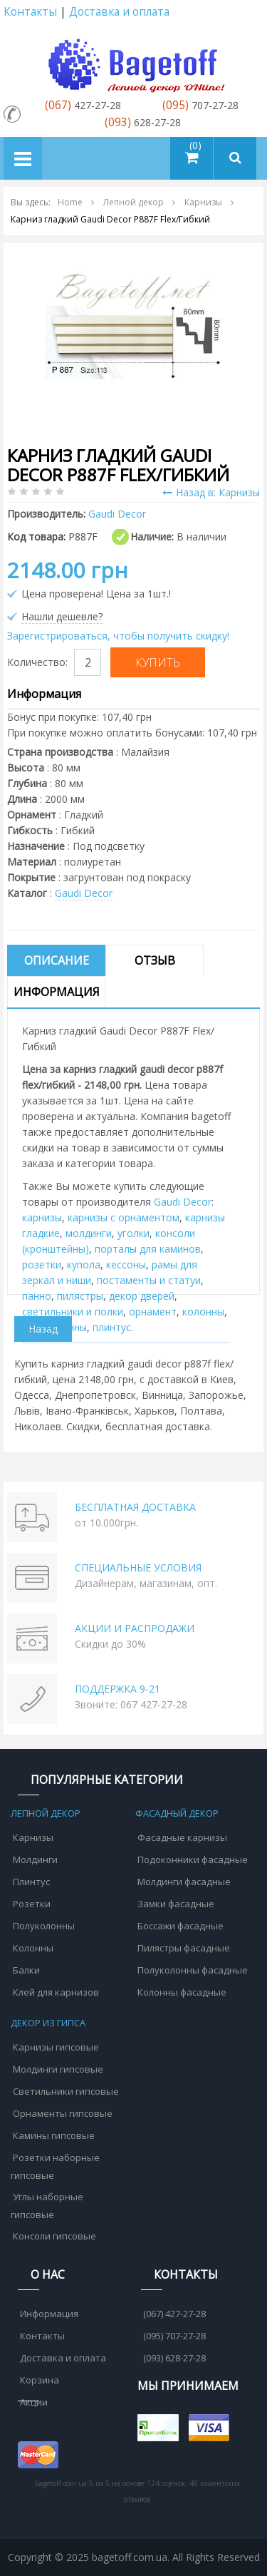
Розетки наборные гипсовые (55, 2166)
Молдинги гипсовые (58, 2069)
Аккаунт (248, 12)
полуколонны (54, 1327)
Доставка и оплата (119, 11)
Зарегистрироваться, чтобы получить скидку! (118, 635)
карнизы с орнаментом (123, 1217)
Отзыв (155, 960)
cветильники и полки (72, 1311)
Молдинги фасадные (184, 1881)
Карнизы (33, 1837)
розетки (41, 1264)
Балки (26, 1970)
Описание (56, 960)
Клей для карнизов (56, 1992)
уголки (133, 1233)
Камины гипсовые (54, 2135)
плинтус (112, 1327)
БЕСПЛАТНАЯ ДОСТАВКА (135, 1507)
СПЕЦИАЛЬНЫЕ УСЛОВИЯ (138, 1567)
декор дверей (141, 1296)
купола (83, 1264)
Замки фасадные (175, 1903)
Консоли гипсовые (54, 2235)
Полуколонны (44, 1925)
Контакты (30, 11)
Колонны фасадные (181, 1992)
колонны (203, 1311)
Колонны (33, 1947)
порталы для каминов (148, 1249)
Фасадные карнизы (182, 1837)
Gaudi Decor (83, 893)
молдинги (89, 1233)
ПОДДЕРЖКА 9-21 (117, 1688)
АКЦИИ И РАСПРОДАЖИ (134, 1628)
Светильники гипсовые (66, 2091)
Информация (57, 992)
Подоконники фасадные (192, 1859)
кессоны (126, 1264)
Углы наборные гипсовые (47, 2205)
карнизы (42, 1217)
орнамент (153, 1311)
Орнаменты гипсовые (62, 2113)
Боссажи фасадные (180, 1925)
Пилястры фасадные (183, 1947)
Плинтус (31, 1881)
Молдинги (35, 1859)
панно (36, 1296)
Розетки (32, 1903)
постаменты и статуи (149, 1280)
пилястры (80, 1296)
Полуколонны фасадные (192, 1970)
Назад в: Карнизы (211, 492)
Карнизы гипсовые (56, 2047)
